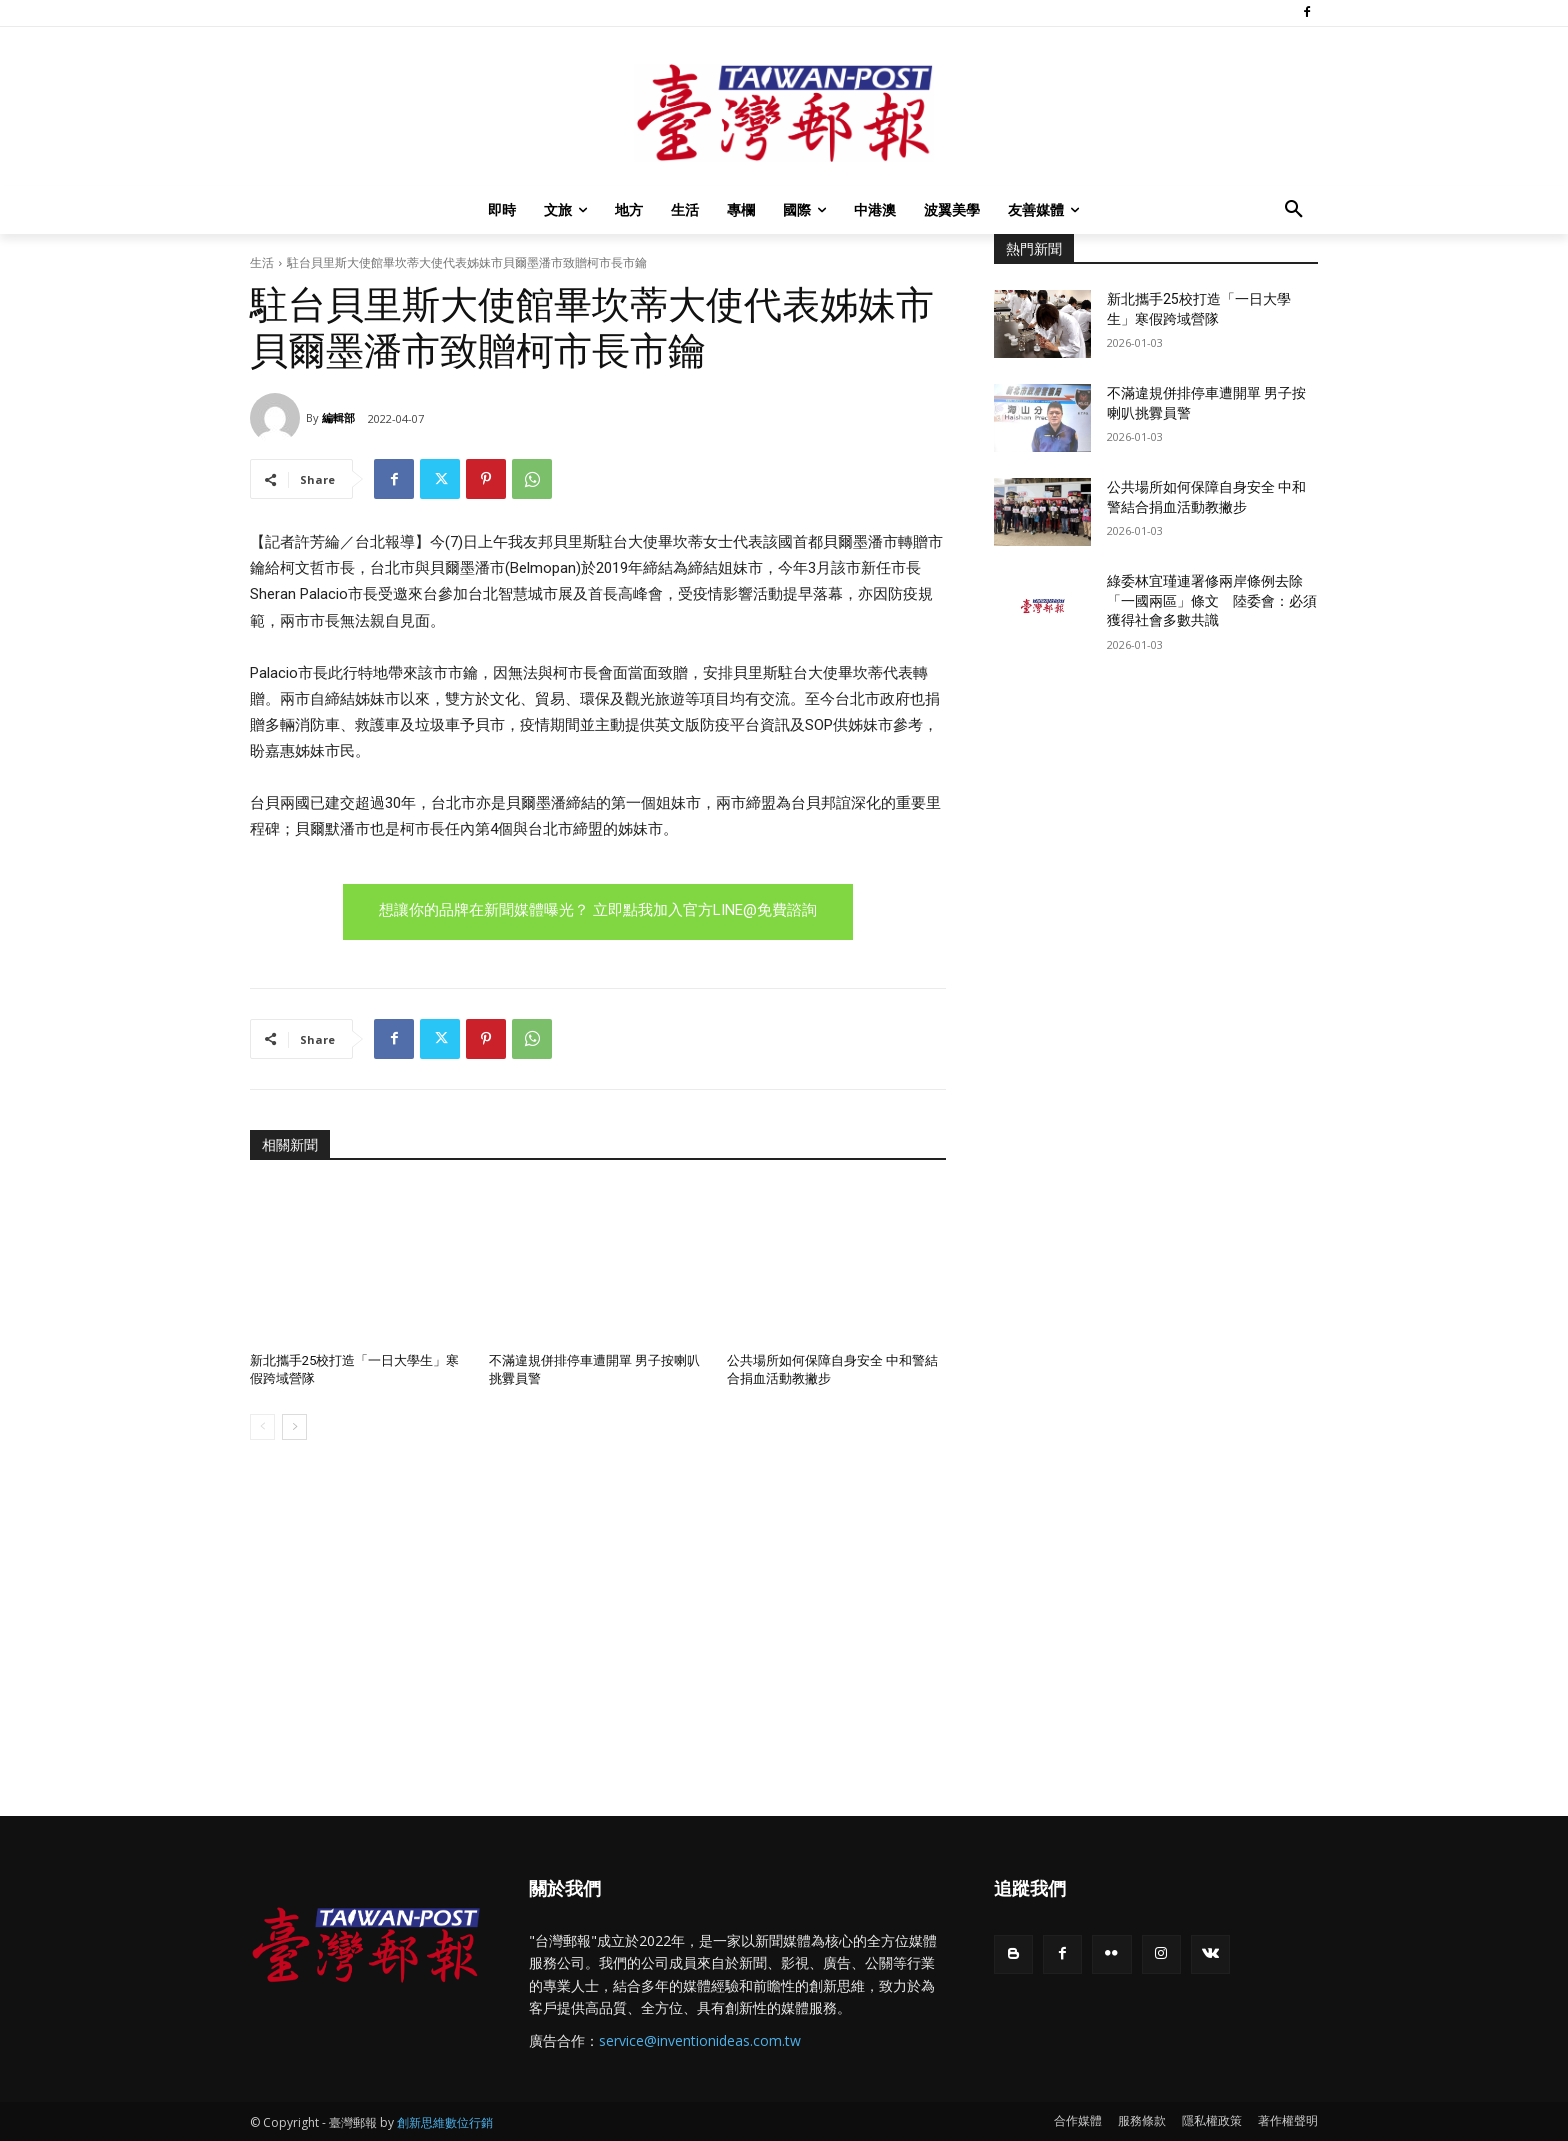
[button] (1294, 210)
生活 (262, 262)
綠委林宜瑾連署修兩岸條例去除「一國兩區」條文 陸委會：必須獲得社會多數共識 (1212, 600)
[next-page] (294, 1427)
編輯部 (338, 417)
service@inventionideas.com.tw (700, 2040)
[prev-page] (262, 1427)
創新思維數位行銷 (445, 2122)
